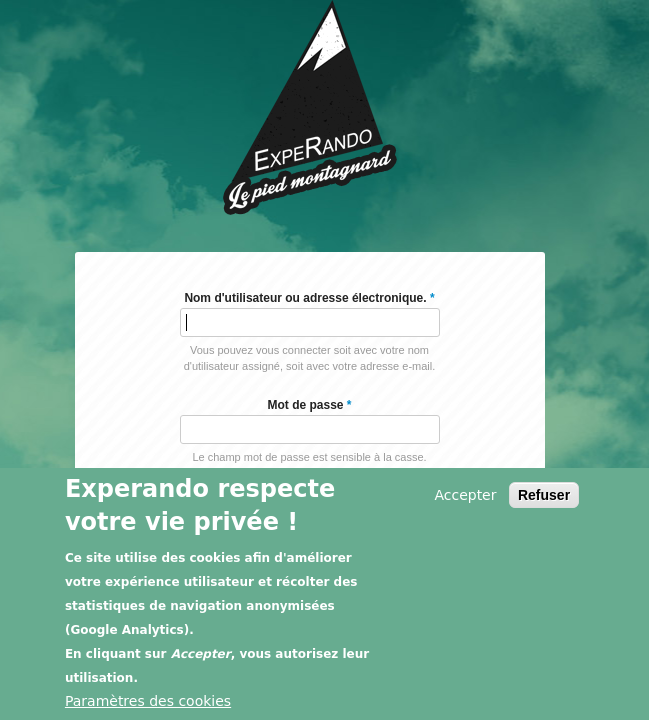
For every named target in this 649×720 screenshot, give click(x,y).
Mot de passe (309, 405)
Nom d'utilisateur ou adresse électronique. (309, 298)
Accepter (465, 496)
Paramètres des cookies (148, 702)
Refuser (544, 496)
